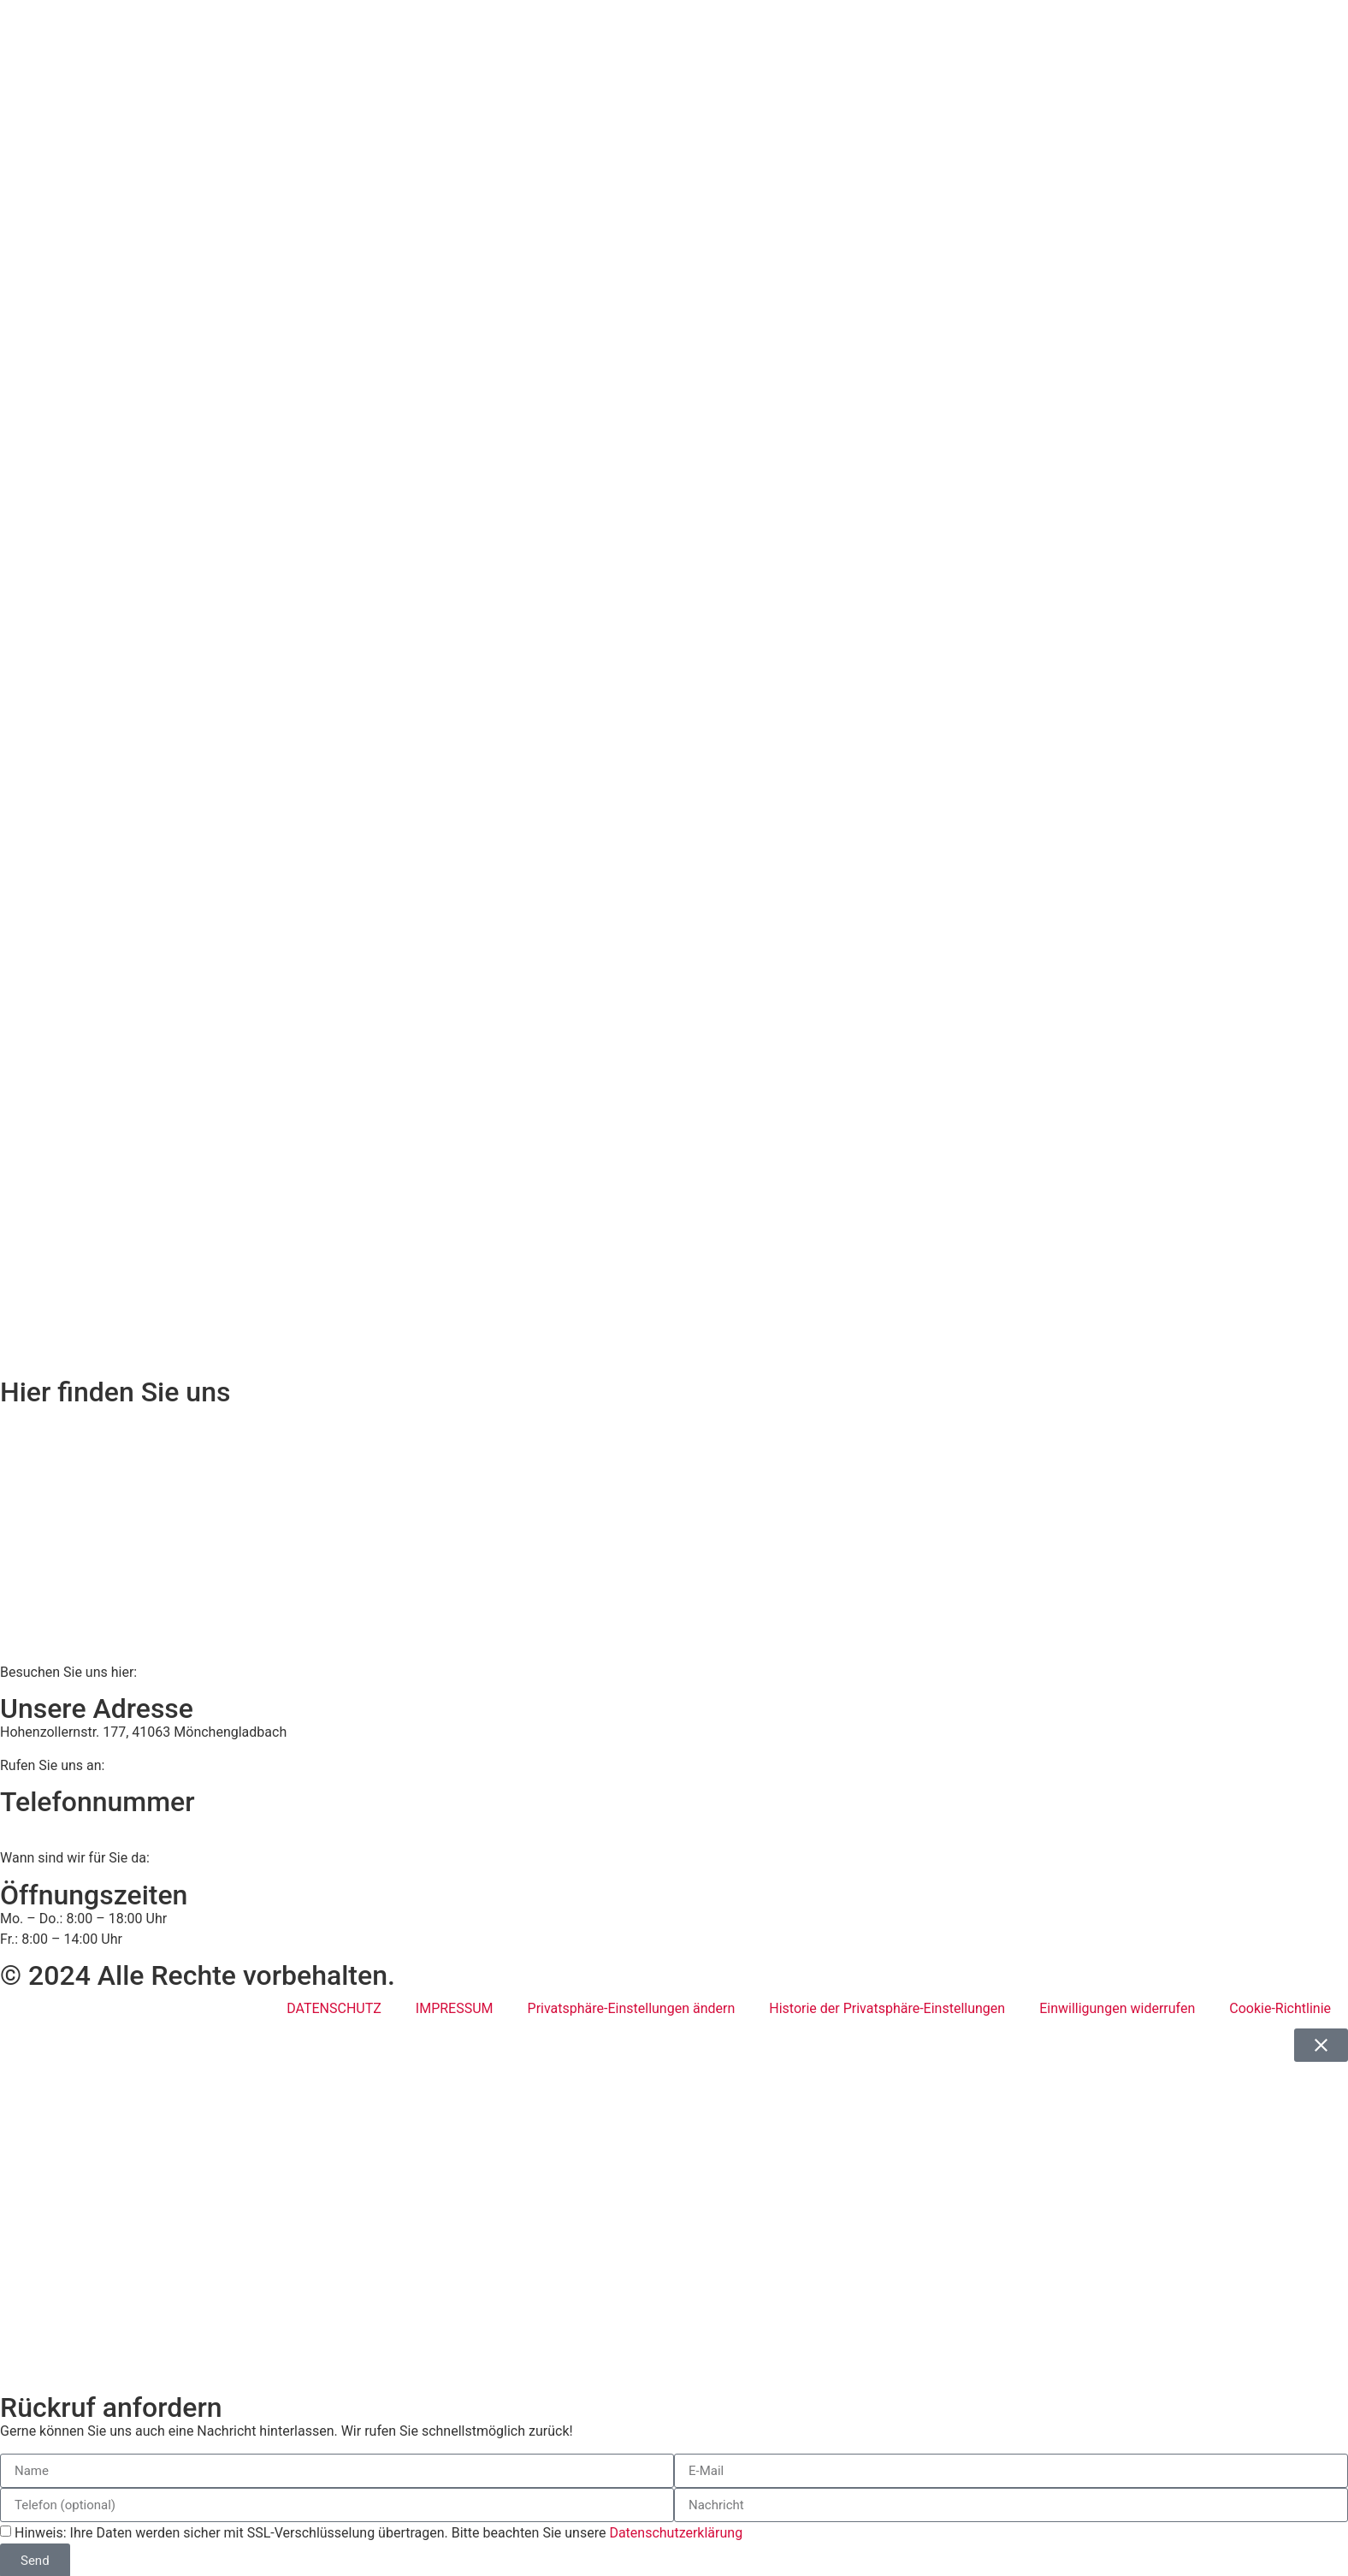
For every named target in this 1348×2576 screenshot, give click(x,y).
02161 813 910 (70, 1825)
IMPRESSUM (455, 2008)
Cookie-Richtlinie (1280, 2008)
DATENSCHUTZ (334, 2008)
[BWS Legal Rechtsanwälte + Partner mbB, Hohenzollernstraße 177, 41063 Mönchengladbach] (674, 1534)
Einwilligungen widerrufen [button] (1117, 2008)
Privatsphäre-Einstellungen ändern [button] (632, 2008)
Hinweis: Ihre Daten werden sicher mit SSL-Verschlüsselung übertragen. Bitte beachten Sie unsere (378, 2533)
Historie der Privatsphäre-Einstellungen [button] (887, 2008)
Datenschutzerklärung (675, 2533)
